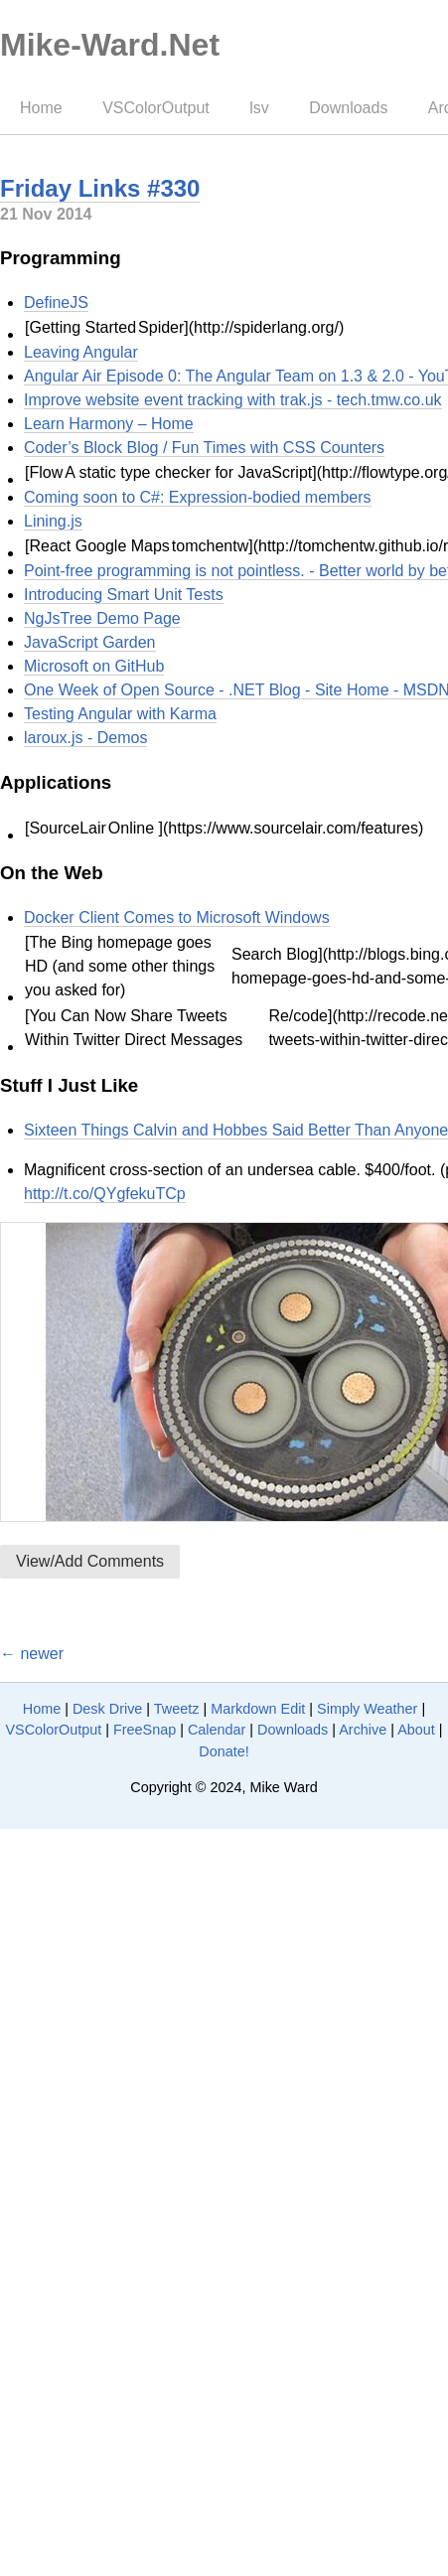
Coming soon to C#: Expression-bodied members (198, 497)
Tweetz (177, 1709)
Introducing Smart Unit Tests (124, 594)
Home (41, 107)
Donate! (223, 1751)
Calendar (216, 1730)
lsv (259, 107)
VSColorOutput (156, 107)
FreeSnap (144, 1730)
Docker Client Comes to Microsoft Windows (177, 917)
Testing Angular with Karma (120, 713)
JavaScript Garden (90, 642)
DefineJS (56, 302)
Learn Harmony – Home (109, 423)
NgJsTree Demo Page (102, 618)
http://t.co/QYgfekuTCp (105, 1193)
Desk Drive (107, 1709)
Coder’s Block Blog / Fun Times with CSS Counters (204, 447)
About (416, 1730)
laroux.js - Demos (85, 737)
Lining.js (53, 521)
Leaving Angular (81, 352)
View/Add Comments (90, 1561)
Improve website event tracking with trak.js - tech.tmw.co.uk (233, 399)
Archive (362, 1730)
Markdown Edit (258, 1709)
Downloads (348, 107)
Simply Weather (367, 1709)
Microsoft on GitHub (94, 666)
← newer (32, 1653)
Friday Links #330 (100, 188)
